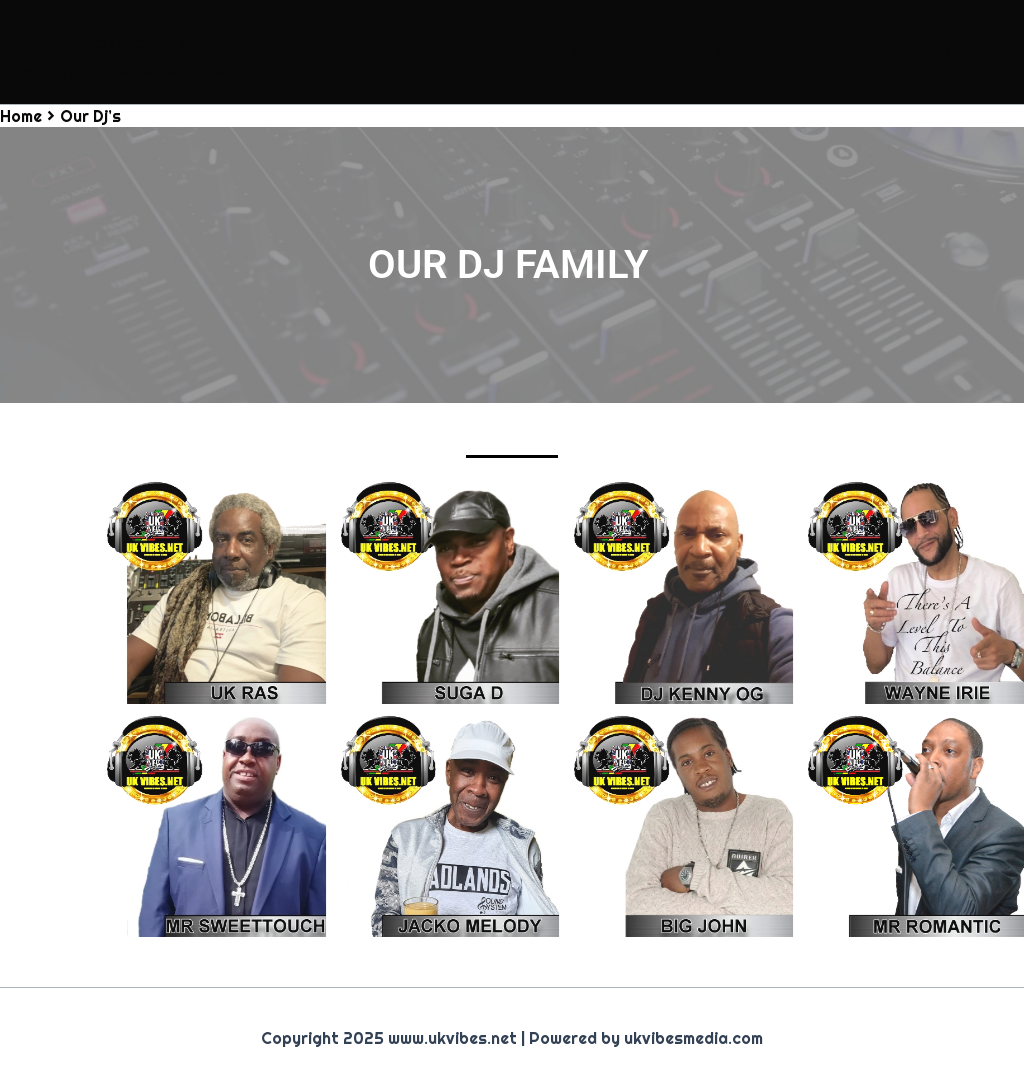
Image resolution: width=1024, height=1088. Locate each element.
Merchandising (626, 52)
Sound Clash (940, 52)
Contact (431, 52)
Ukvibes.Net (118, 41)
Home (517, 52)
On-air (741, 52)
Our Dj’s (829, 52)
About (343, 52)
